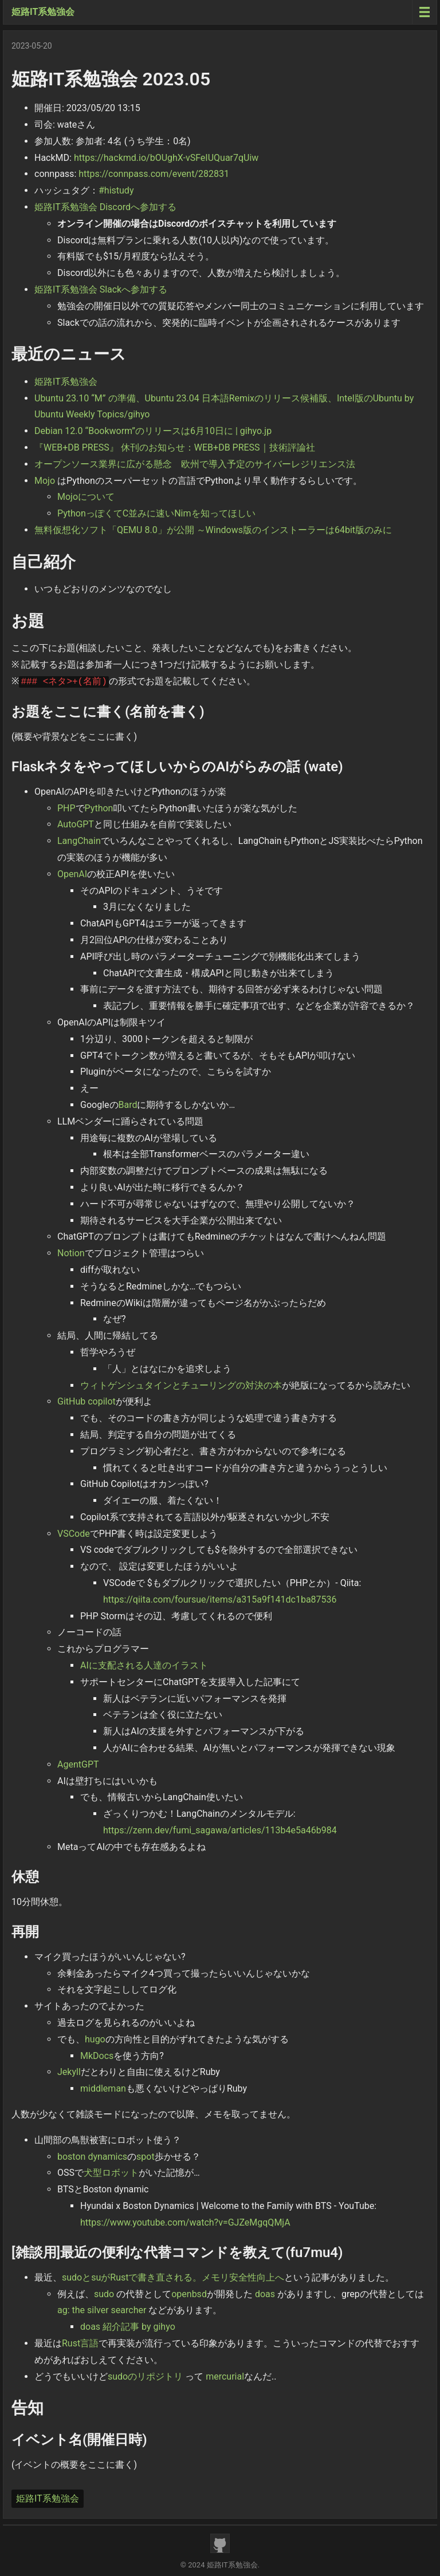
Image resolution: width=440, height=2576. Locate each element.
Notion (71, 1253)
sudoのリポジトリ (145, 2376)
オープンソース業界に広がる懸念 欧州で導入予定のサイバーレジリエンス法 (194, 464)
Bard (128, 1104)
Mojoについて (86, 496)
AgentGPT (78, 1764)
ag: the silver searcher (101, 2310)
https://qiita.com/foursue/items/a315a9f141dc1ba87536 (220, 1599)
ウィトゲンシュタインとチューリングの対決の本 (181, 1385)
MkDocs (96, 2055)
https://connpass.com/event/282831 (153, 173)
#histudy (116, 190)
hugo (95, 2039)
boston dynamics (92, 2156)
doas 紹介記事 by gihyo (127, 2326)
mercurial (225, 2376)
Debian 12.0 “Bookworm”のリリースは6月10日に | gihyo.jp (153, 430)
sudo (104, 2294)
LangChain (79, 840)
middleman (103, 2088)
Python (99, 808)
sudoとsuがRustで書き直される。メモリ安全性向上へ (173, 2277)
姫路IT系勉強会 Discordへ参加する (105, 207)
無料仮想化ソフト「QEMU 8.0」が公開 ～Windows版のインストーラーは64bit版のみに (213, 529)
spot (145, 2156)
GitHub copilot (86, 1401)
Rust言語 (80, 2343)
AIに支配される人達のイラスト (144, 1665)
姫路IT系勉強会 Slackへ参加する (100, 289)
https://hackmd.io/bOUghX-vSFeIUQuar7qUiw (166, 157)
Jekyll (69, 2071)
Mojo (44, 480)
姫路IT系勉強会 (42, 11)
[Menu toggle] (424, 12)
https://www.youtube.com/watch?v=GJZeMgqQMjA (185, 2222)
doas (265, 2294)
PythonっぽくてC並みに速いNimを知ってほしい (156, 513)
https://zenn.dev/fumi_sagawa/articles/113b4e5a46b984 (220, 1830)
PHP (66, 808)
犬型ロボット (111, 2172)
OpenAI (72, 874)
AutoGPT (75, 824)
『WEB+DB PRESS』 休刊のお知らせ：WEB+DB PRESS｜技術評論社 (174, 447)
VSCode (73, 1533)
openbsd (189, 2294)
